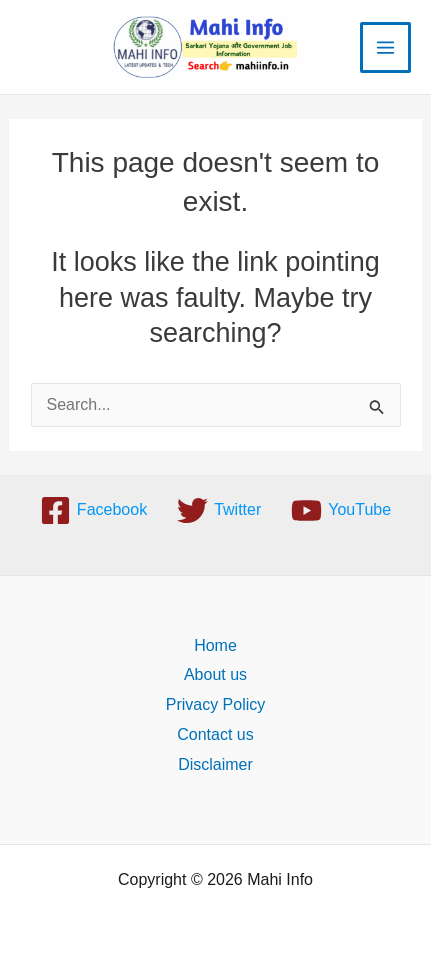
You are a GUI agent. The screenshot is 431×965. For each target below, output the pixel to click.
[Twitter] (219, 510)
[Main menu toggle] (385, 47)
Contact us (215, 734)
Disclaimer (215, 764)
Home (215, 645)
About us (215, 674)
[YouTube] (341, 510)
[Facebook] (93, 510)
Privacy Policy (216, 704)
